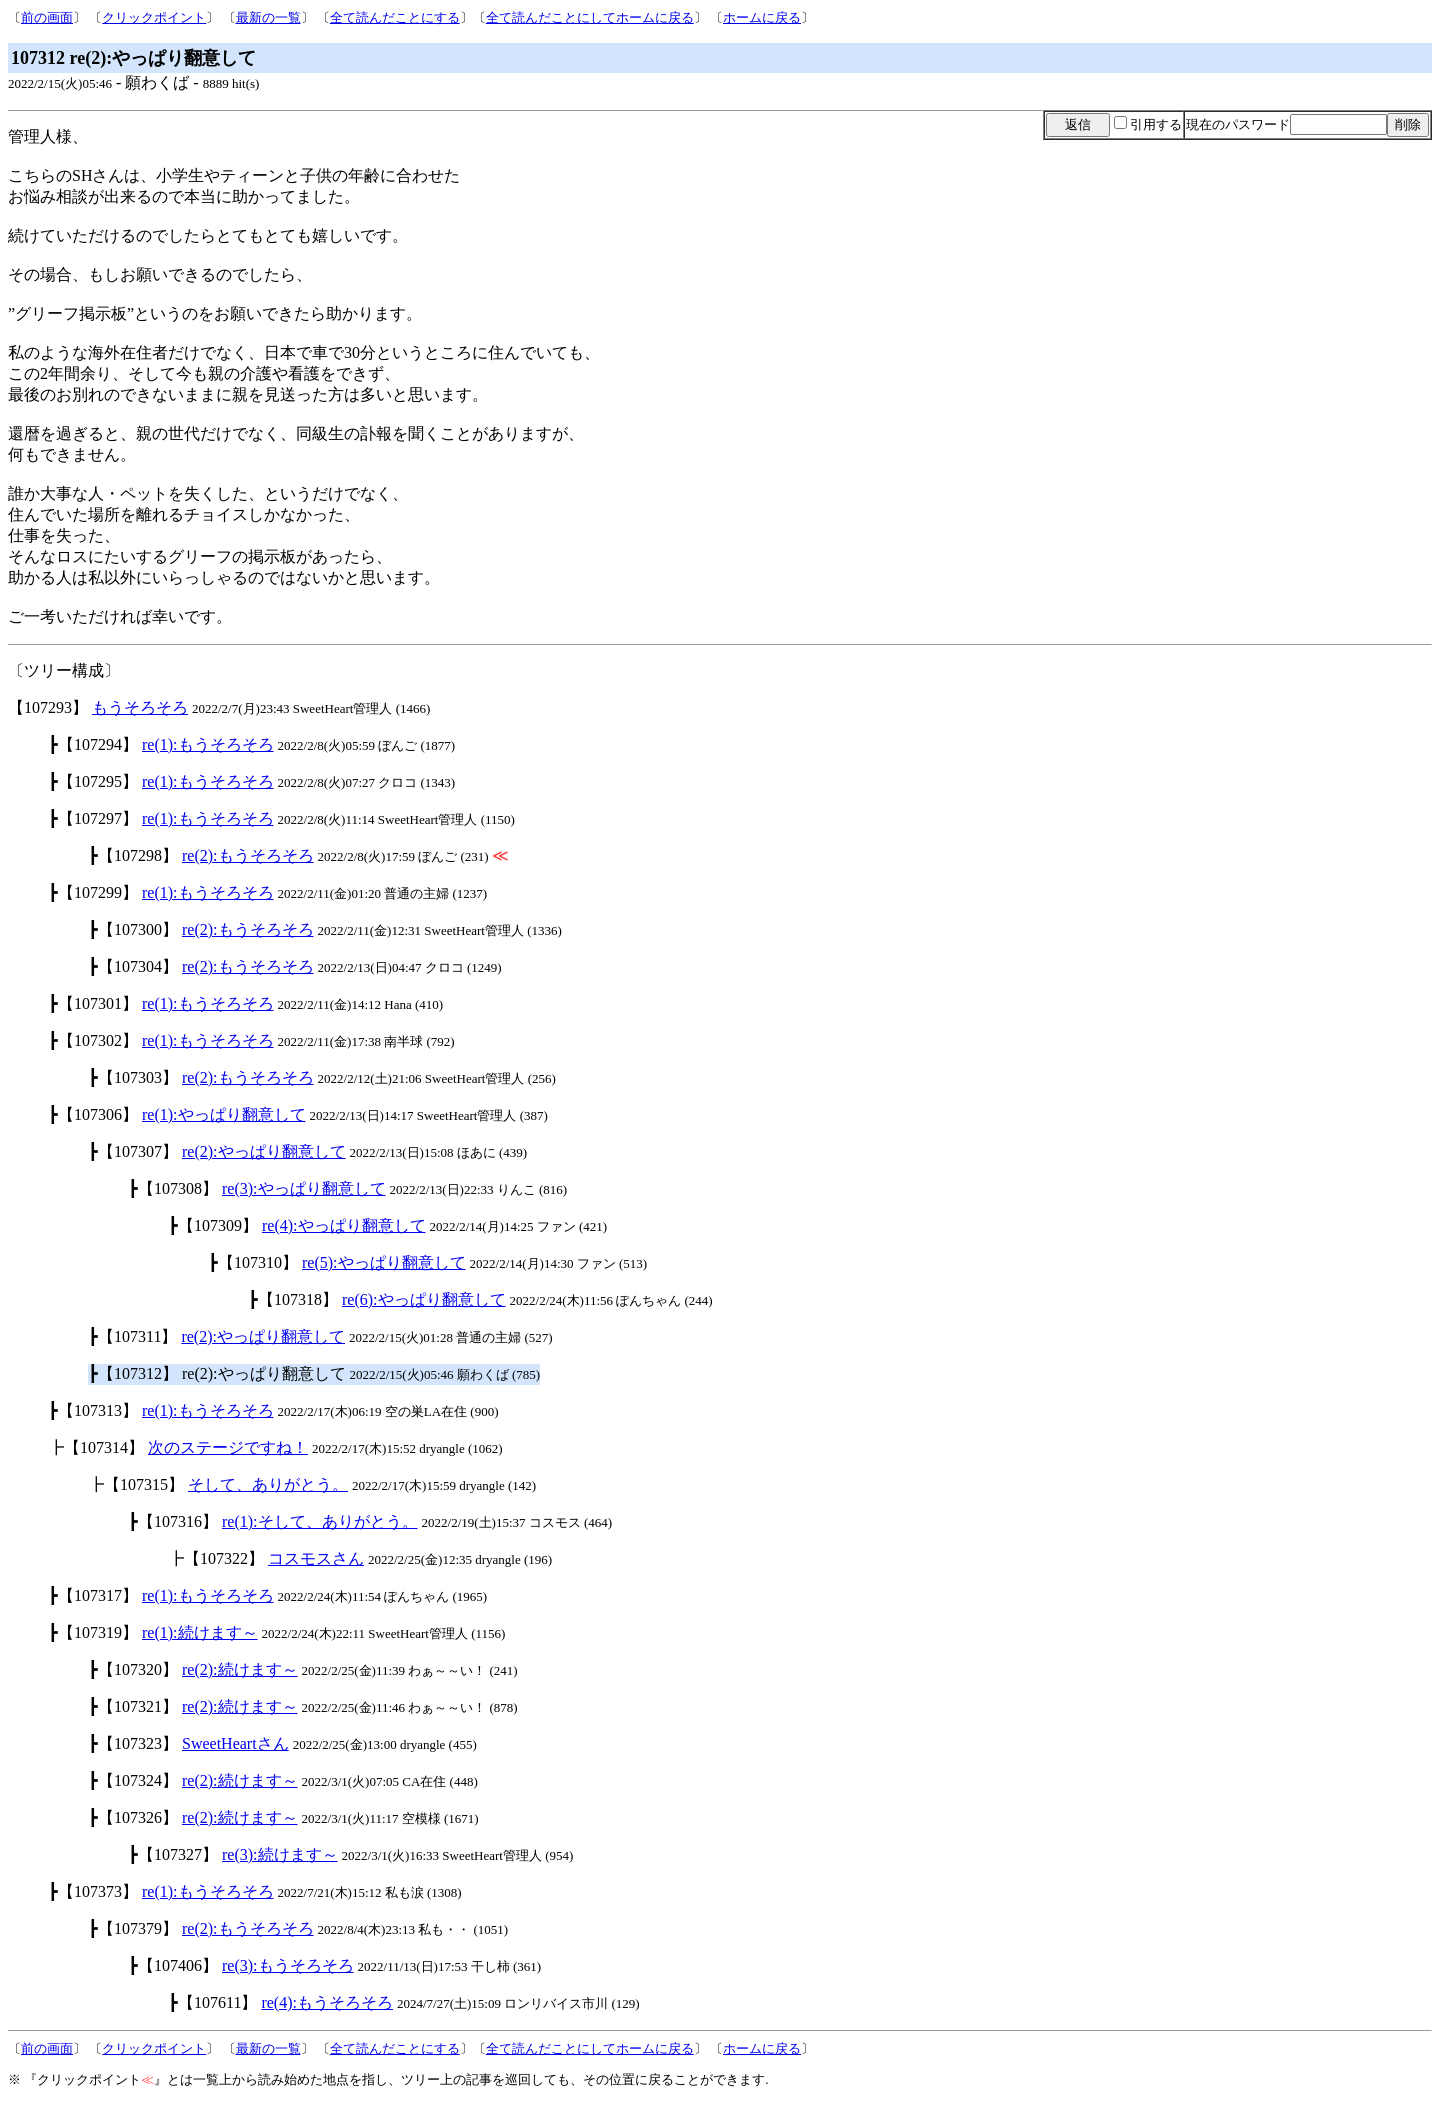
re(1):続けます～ (200, 1632)
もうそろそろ (140, 707)
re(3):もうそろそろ (288, 1965)
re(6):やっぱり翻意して (424, 1299)
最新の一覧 (268, 17)
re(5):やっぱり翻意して (384, 1262)
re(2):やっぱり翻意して (264, 1151)
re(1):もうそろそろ (208, 744)
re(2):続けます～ (240, 1669)
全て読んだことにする (395, 17)
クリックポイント (154, 17)
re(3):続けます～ (280, 1854)
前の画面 (47, 17)
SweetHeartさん (235, 1743)
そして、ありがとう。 (268, 1484)
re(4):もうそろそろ (327, 2002)
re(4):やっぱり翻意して (344, 1225)
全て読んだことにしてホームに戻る (590, 17)
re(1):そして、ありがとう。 (320, 1521)
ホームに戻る (762, 17)
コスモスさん (316, 1558)
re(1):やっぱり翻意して (224, 1114)
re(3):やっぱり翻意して (304, 1188)
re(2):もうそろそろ (248, 855)
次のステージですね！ (228, 1447)
